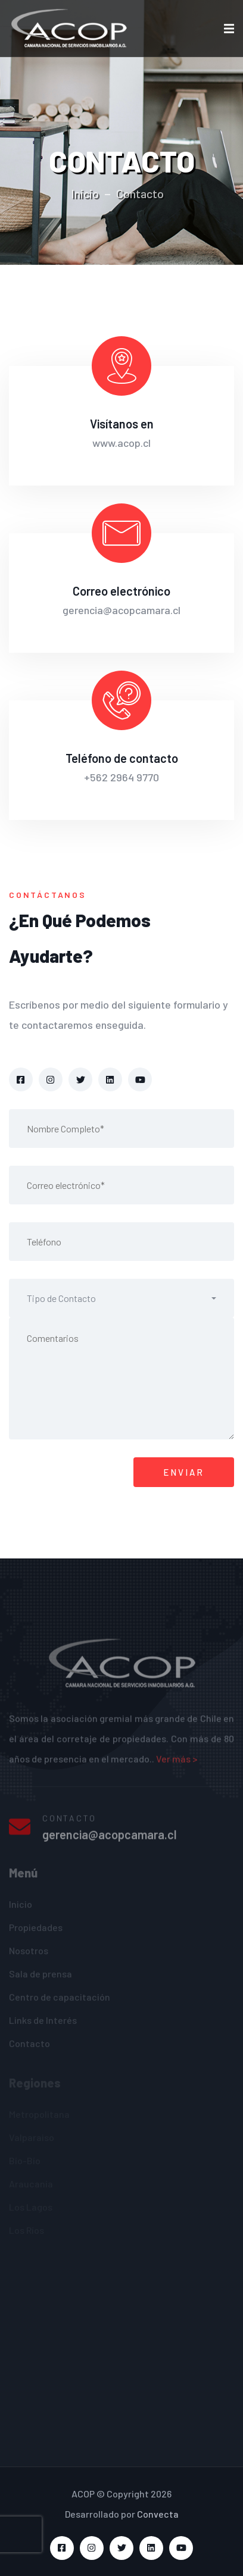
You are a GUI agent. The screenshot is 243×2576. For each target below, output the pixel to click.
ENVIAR (183, 1472)
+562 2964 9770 (121, 777)
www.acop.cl (121, 442)
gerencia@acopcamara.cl (121, 609)
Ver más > (177, 1763)
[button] (121, 1298)
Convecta (158, 2513)
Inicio (85, 193)
